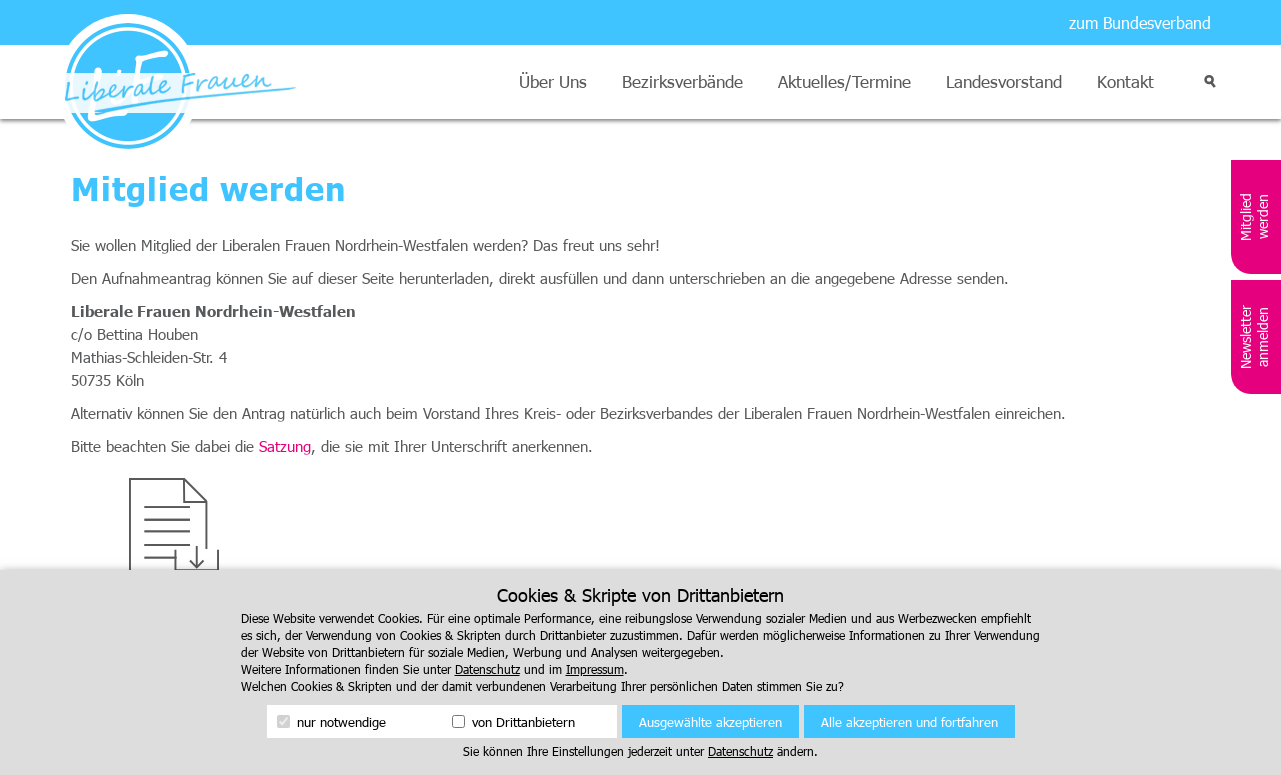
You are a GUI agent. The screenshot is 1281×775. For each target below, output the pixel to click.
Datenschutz (487, 669)
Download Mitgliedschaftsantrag (175, 599)
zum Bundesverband (1140, 22)
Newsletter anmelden (1254, 337)
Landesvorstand (1004, 81)
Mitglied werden (1254, 217)
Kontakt (1125, 81)
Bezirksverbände (682, 81)
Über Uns (553, 81)
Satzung (285, 446)
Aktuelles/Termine (844, 81)
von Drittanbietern (513, 722)
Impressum (595, 669)
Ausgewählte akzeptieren (710, 722)
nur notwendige (331, 722)
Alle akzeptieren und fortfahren (909, 722)
